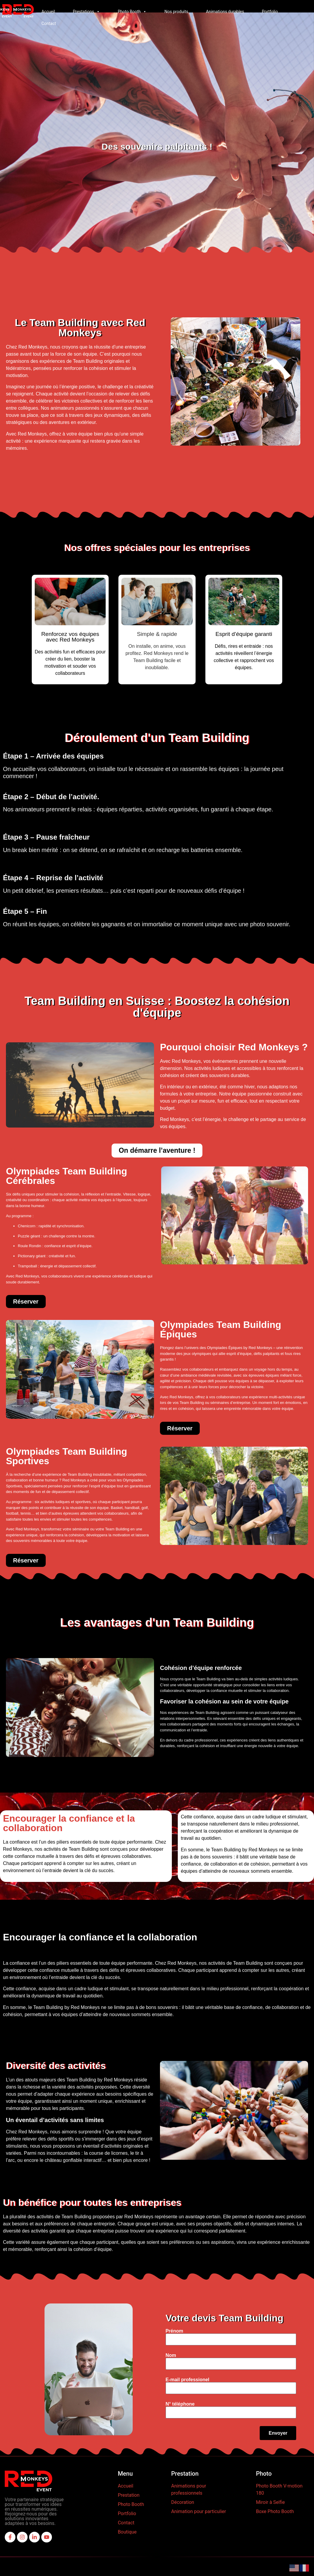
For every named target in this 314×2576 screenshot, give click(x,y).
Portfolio (270, 11)
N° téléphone (260, 2404)
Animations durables (225, 11)
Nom (251, 2355)
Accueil (48, 11)
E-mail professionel (268, 2379)
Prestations (86, 12)
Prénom (255, 2331)
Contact (49, 23)
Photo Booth (132, 12)
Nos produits (176, 11)
